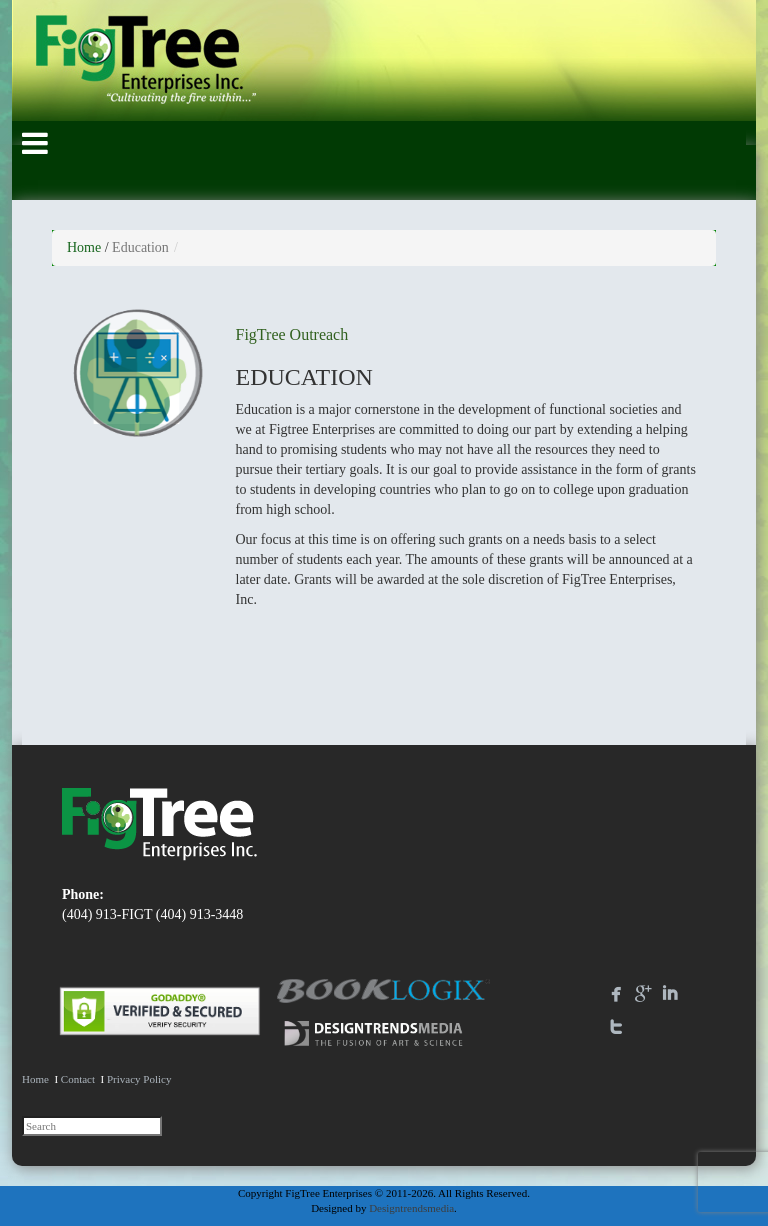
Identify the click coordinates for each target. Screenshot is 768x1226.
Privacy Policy (139, 1079)
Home (84, 247)
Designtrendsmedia (411, 1208)
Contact (78, 1079)
